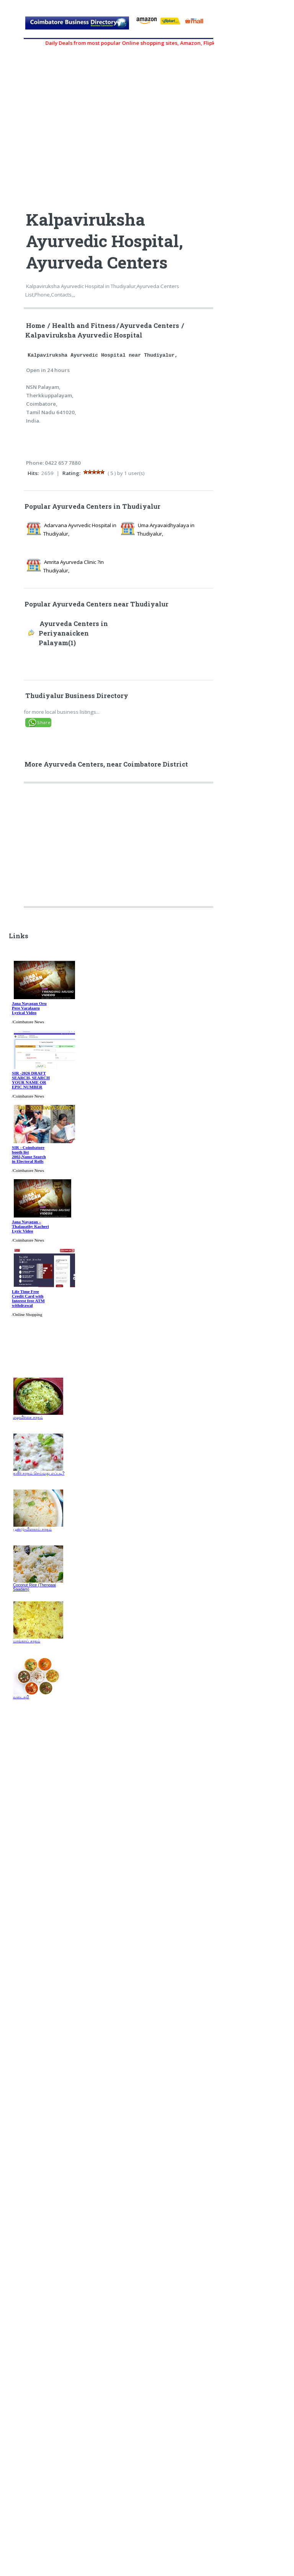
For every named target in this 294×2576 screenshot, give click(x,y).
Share (44, 722)
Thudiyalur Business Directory (76, 696)
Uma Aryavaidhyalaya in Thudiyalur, (165, 529)
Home (35, 325)
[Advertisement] (119, 848)
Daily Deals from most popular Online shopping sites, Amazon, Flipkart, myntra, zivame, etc (166, 42)
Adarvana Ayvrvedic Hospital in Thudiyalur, (79, 529)
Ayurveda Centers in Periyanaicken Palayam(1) (73, 633)
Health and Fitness (84, 325)
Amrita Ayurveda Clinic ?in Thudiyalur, (73, 566)
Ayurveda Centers (149, 325)
